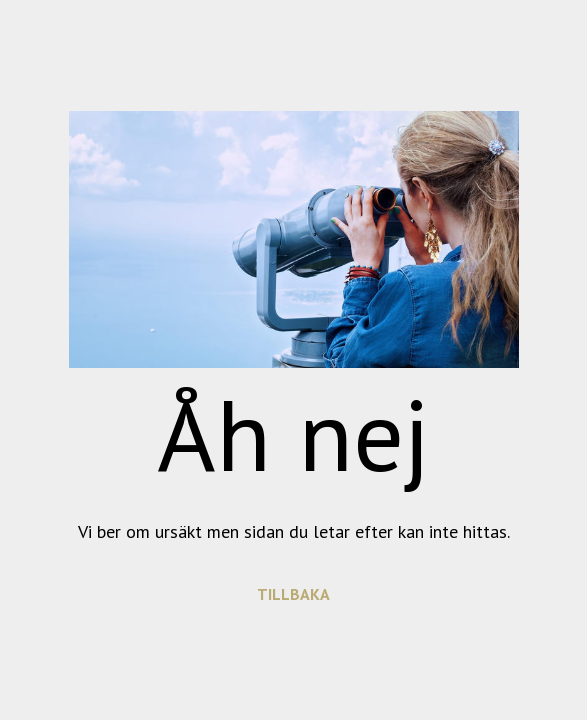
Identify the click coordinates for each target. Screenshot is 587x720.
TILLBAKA (293, 594)
